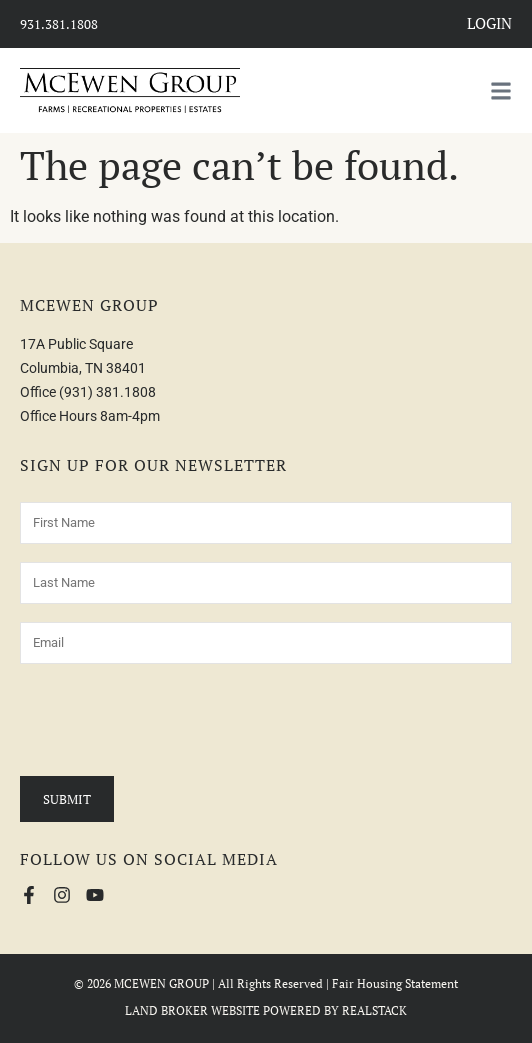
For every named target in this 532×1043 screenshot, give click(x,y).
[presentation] (172, 721)
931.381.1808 (59, 24)
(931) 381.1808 (107, 392)
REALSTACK (374, 1010)
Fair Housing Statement (395, 983)
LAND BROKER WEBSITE (192, 1010)
